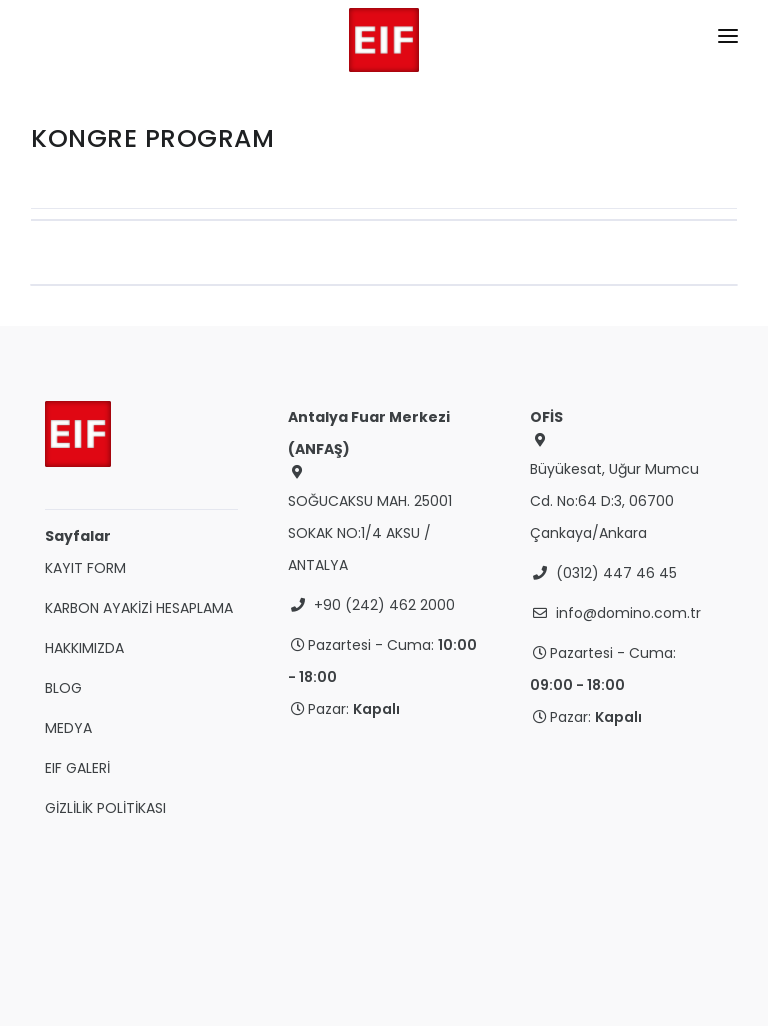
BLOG (63, 688)
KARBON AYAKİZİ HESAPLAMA (139, 608)
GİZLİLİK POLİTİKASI (105, 808)
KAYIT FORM (85, 568)
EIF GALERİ (77, 768)
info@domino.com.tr (628, 613)
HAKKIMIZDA (84, 648)
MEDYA (68, 728)
